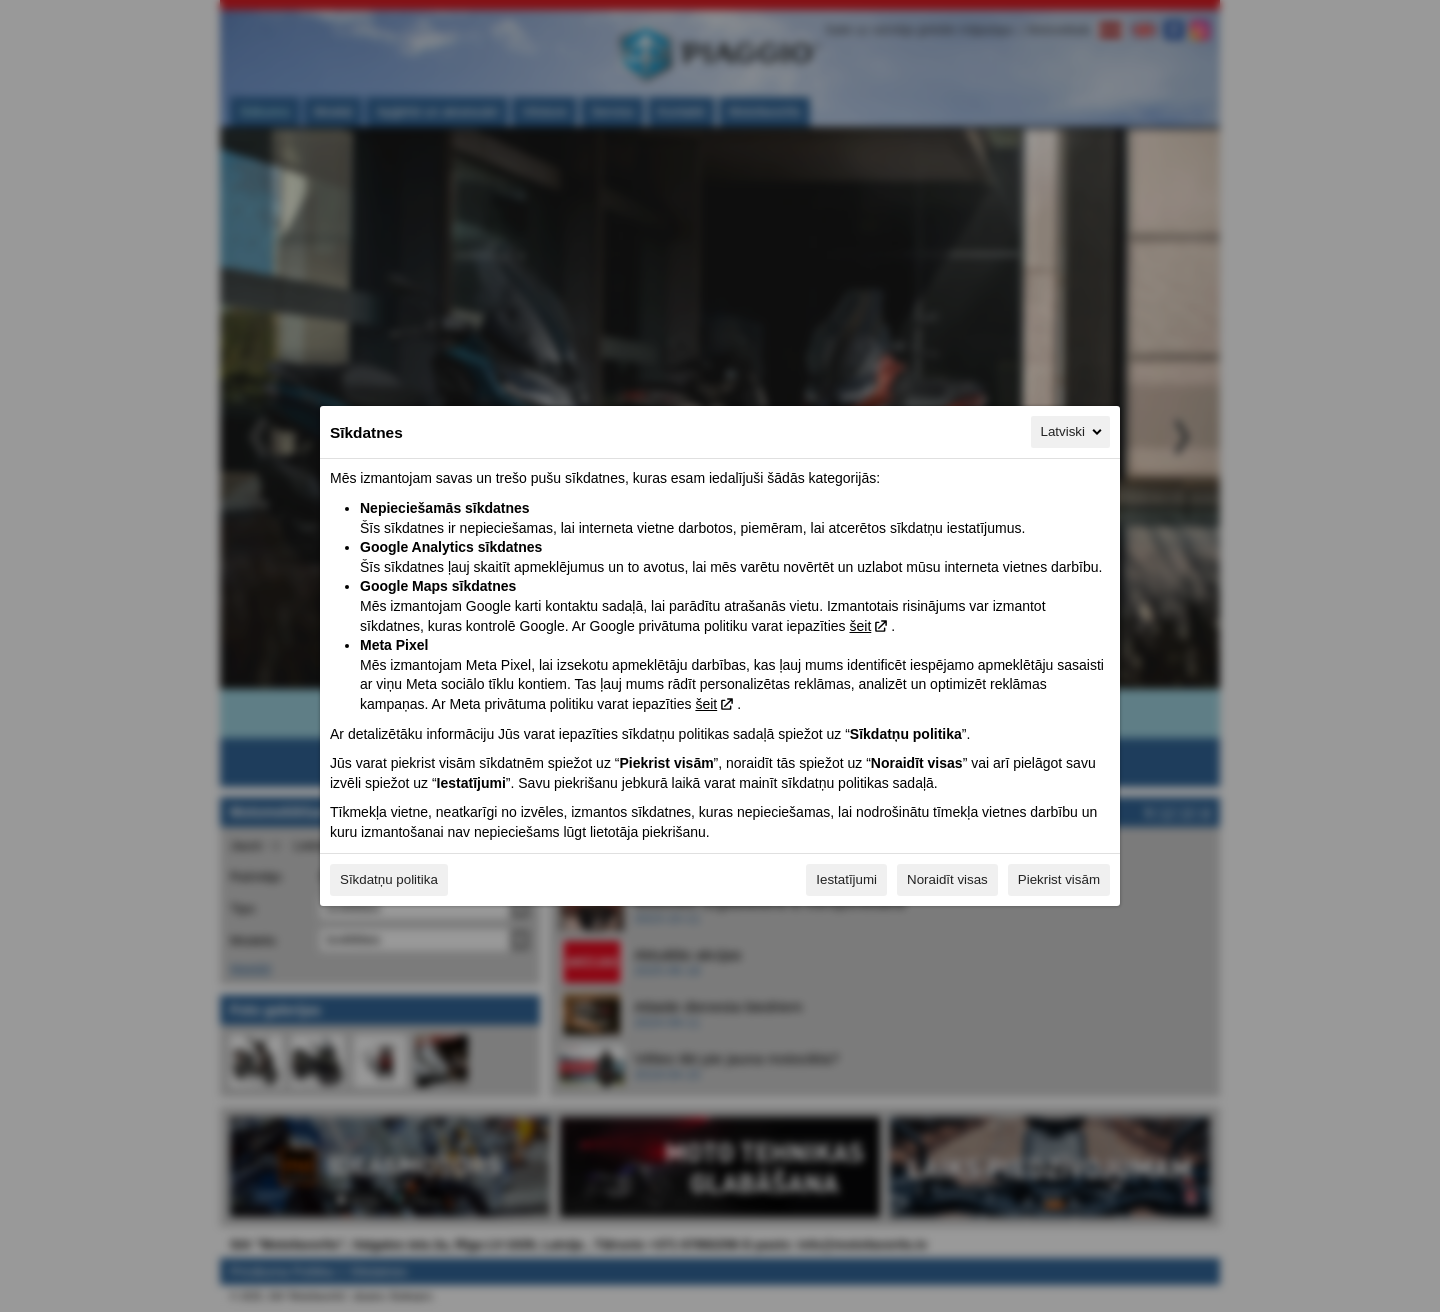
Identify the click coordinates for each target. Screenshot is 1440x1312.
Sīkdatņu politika (389, 879)
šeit (860, 626)
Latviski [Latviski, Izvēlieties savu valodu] (1073, 432)
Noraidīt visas (947, 879)
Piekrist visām (1059, 879)
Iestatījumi (846, 879)
